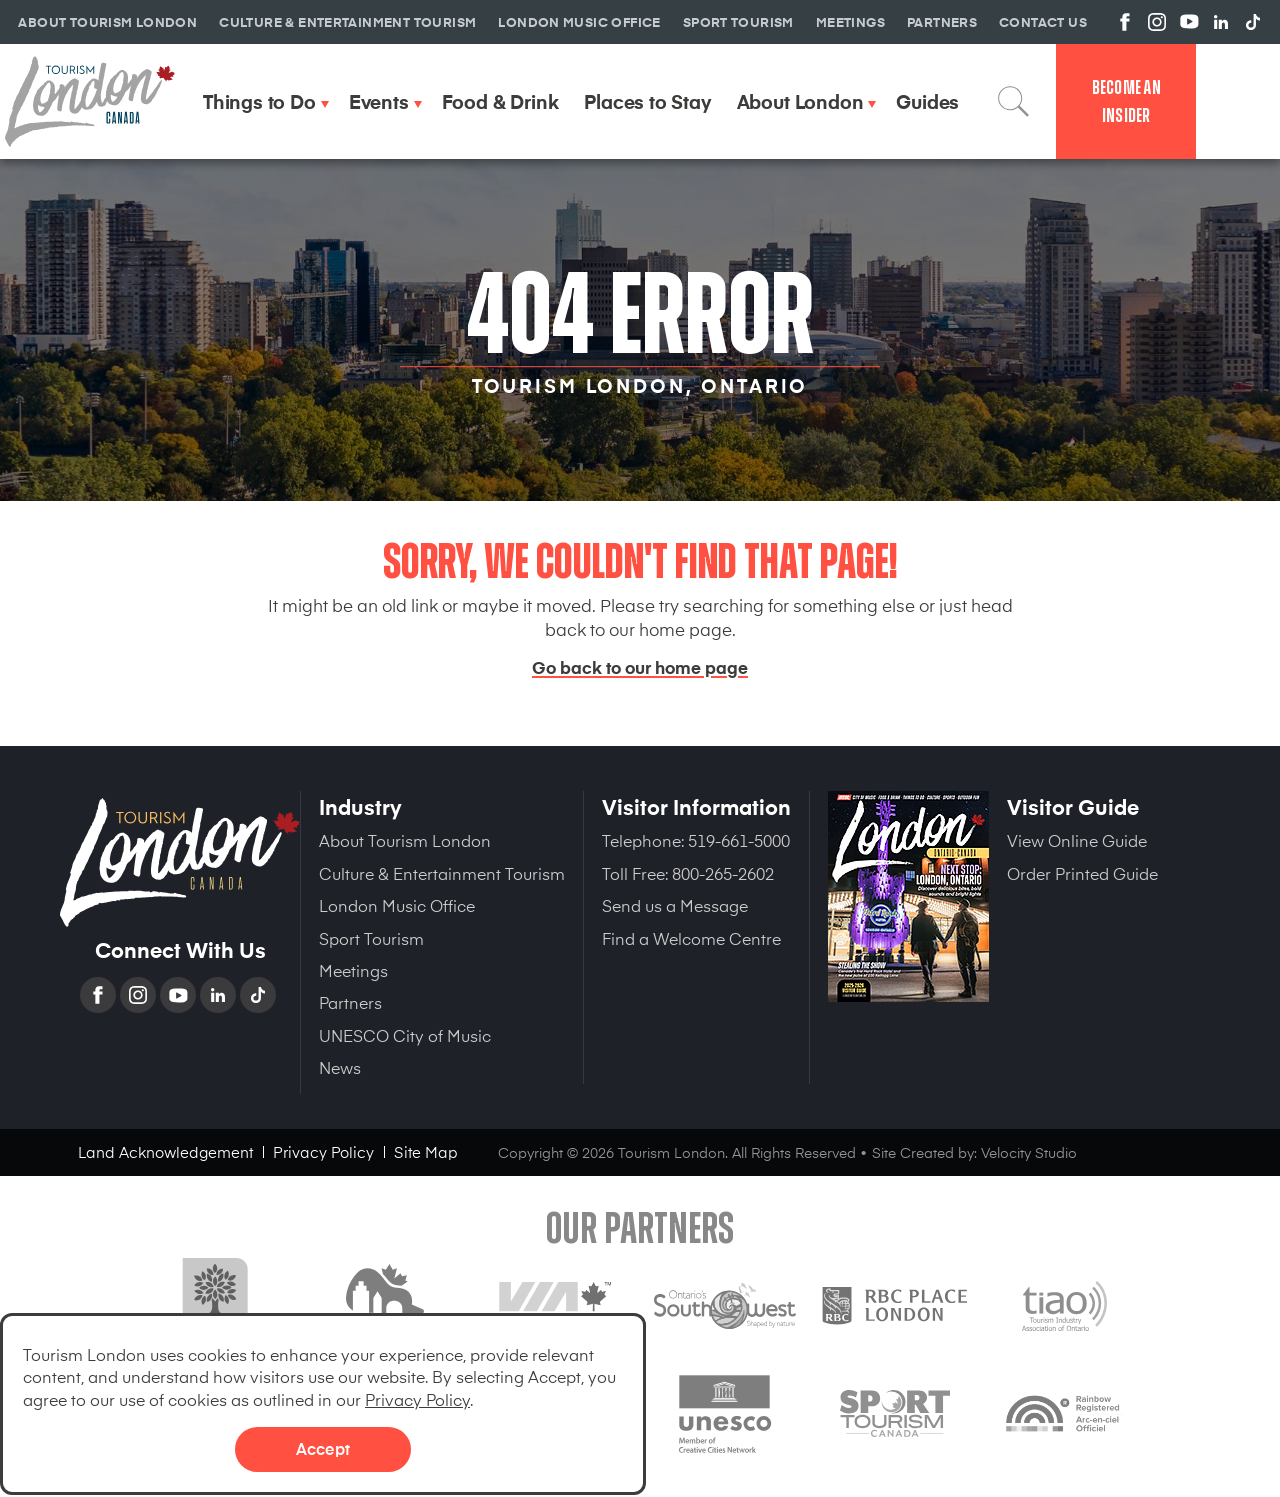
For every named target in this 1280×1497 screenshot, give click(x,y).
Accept (323, 1448)
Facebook (100, 995)
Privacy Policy (417, 1399)
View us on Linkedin (1221, 22)
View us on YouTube (1189, 22)
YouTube (180, 995)
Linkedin (220, 995)
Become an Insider (1126, 101)
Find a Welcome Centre (691, 938)
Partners (350, 1002)
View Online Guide (1077, 840)
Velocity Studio (1029, 1152)
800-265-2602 (723, 873)
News (340, 1067)
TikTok (260, 995)
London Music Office (397, 905)
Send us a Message (675, 905)
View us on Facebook (1125, 22)
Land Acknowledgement (165, 1151)
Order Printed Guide (1082, 873)
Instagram (140, 995)
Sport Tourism (371, 938)
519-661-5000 (739, 840)
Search (1014, 101)
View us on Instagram (1157, 22)
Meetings (353, 970)
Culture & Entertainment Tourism (442, 873)
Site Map (426, 1151)
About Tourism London (405, 840)
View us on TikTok (1253, 22)
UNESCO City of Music (405, 1035)
